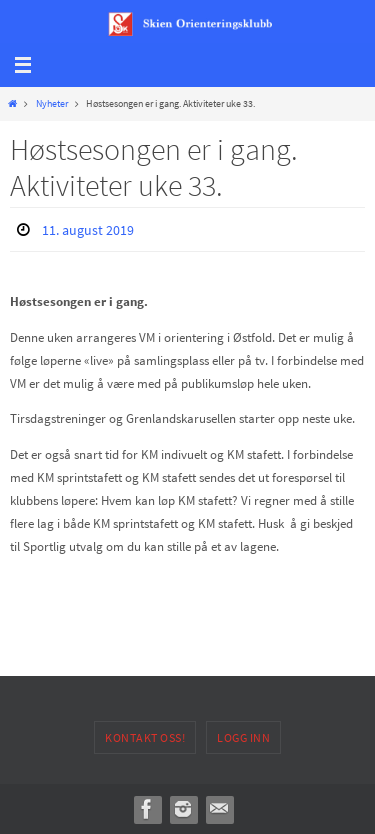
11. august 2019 (88, 230)
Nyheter (52, 103)
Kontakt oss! (145, 737)
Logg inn (243, 737)
